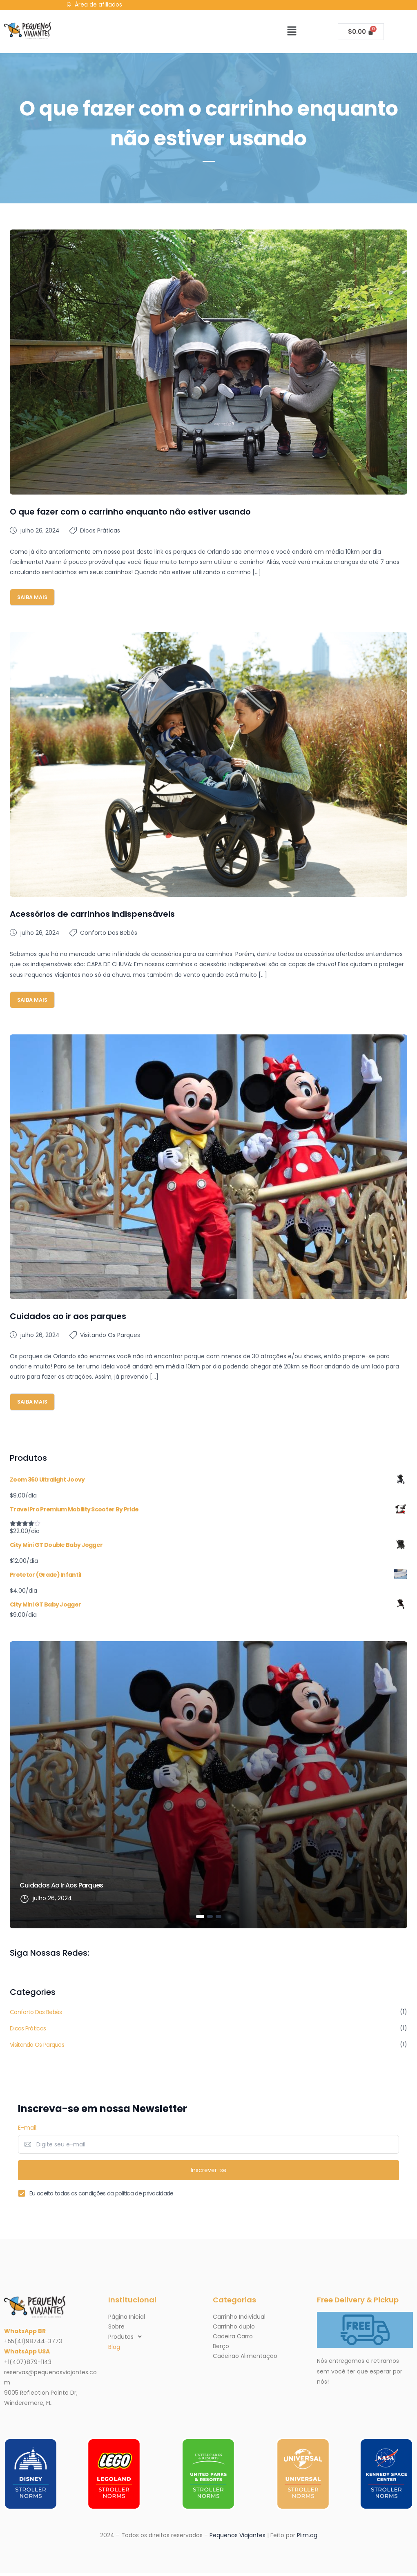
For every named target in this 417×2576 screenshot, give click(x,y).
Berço (221, 2349)
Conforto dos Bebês (108, 933)
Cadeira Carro (233, 2339)
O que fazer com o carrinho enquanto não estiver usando (130, 511)
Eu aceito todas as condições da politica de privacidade (101, 2196)
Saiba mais (34, 597)
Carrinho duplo (234, 2329)
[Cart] (361, 31)
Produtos (127, 2339)
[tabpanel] (208, 1787)
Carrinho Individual (239, 2319)
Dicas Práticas (100, 530)
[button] (292, 31)
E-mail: (28, 2130)
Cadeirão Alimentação (245, 2359)
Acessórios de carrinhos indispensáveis (92, 914)
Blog (114, 2350)
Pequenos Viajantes (237, 2538)
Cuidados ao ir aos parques (68, 1317)
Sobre (116, 2329)
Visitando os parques (110, 1336)
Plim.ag (307, 2538)
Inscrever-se (209, 2173)
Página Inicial (126, 2319)
